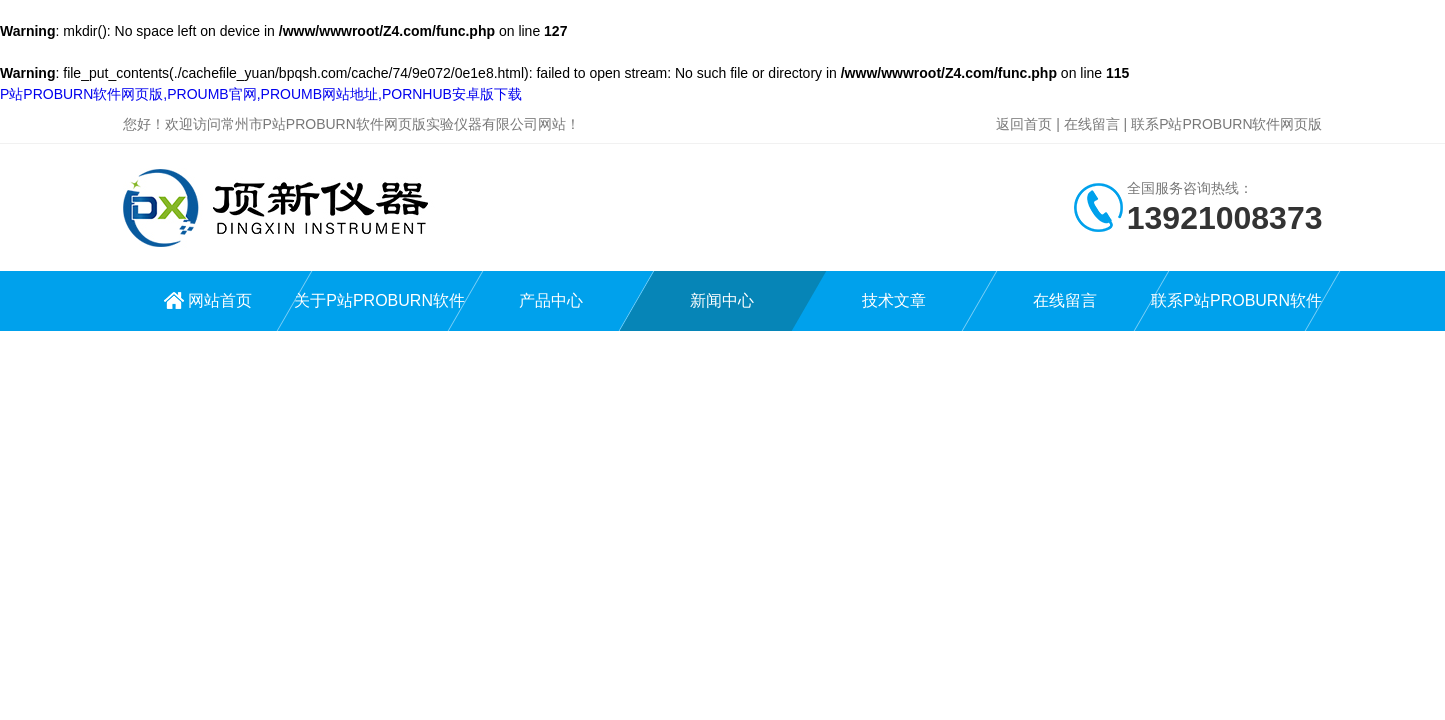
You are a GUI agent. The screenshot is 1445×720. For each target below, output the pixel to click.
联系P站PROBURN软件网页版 (1226, 124)
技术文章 (894, 300)
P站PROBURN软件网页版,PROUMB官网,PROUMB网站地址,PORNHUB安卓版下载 (261, 94)
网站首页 (220, 300)
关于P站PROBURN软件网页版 (379, 311)
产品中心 (551, 300)
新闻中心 (722, 300)
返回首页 (1024, 124)
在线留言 (1092, 124)
